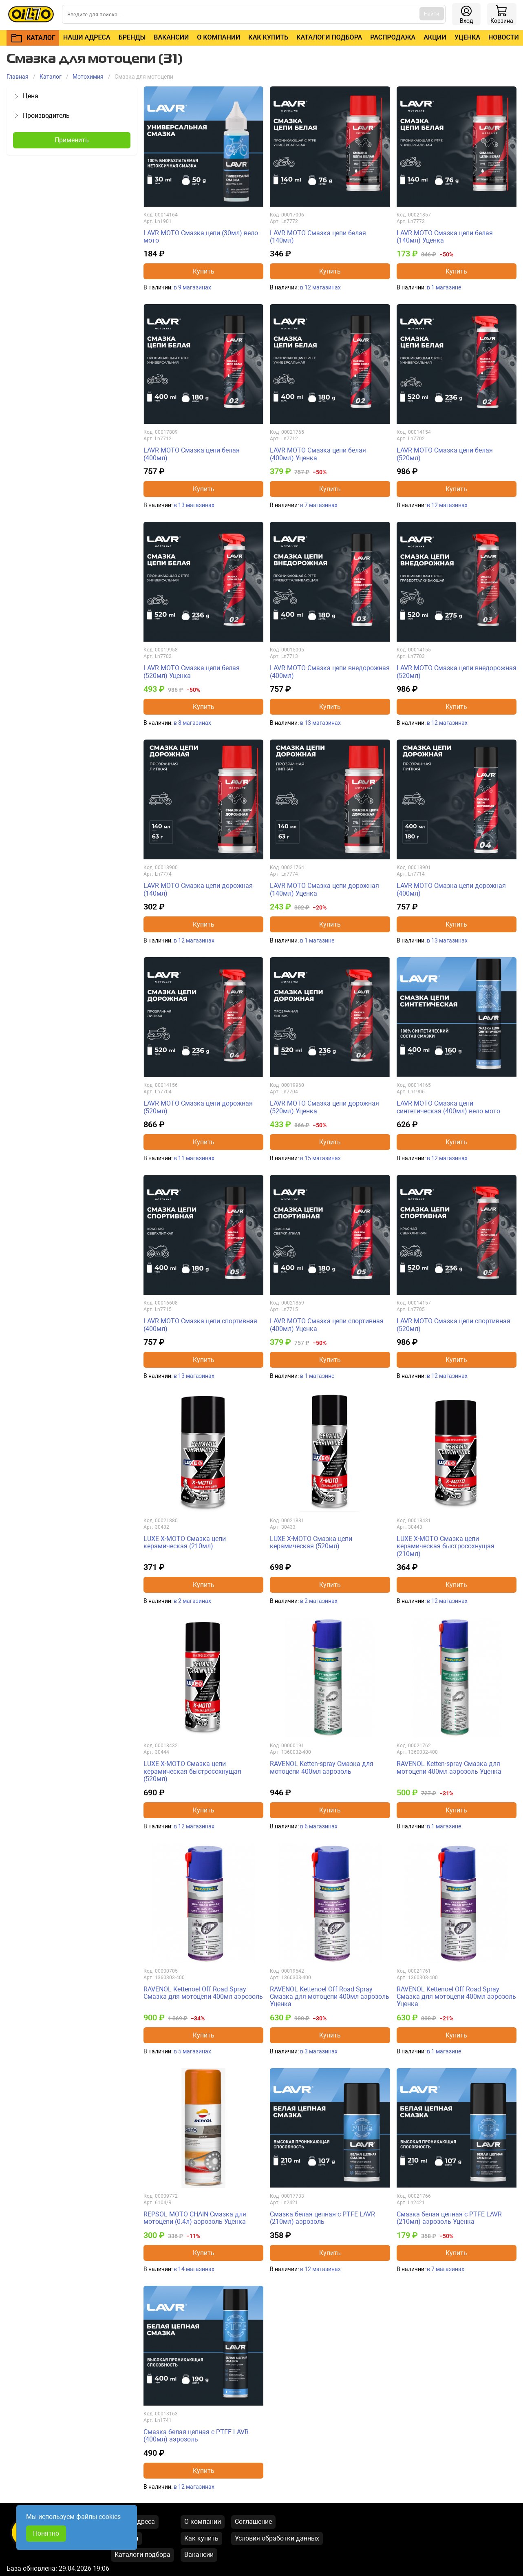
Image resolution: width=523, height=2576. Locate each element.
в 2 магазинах (192, 1601)
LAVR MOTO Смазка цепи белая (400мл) (191, 453)
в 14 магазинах (194, 2269)
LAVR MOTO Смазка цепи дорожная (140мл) (198, 889)
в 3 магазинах (319, 2051)
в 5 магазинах (192, 2051)
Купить (203, 271)
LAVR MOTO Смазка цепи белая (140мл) (318, 236)
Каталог (51, 76)
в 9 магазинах (192, 287)
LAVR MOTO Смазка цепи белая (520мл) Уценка (191, 671)
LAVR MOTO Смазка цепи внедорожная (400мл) (330, 671)
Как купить (268, 37)
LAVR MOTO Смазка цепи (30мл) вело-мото (201, 236)
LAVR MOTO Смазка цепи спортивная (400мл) (200, 1324)
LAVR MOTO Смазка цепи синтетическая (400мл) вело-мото (448, 1107)
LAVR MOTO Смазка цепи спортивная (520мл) (453, 1324)
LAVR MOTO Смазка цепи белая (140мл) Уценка (445, 236)
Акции (435, 37)
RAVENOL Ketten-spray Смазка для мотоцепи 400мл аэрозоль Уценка (449, 1767)
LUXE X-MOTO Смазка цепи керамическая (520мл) (311, 1542)
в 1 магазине (444, 287)
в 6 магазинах (319, 1826)
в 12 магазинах (320, 287)
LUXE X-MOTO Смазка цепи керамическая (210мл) (184, 1542)
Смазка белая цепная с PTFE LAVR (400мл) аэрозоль (196, 2435)
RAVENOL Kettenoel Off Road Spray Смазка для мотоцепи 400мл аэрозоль (203, 1992)
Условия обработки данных (277, 2538)
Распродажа (392, 37)
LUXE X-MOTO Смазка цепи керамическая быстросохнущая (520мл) (192, 1771)
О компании (218, 37)
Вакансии (171, 37)
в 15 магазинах (320, 1158)
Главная (18, 76)
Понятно (46, 2533)
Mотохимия (88, 76)
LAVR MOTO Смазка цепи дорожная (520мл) (198, 1107)
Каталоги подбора (329, 37)
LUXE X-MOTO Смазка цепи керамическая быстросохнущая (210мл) (445, 1546)
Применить (72, 140)
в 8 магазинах (192, 723)
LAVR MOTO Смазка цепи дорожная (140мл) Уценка (324, 889)
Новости (503, 37)
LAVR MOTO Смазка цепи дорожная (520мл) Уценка (324, 1107)
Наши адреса (86, 37)
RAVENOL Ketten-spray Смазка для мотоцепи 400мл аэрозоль (321, 1767)
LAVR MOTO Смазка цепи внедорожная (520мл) (456, 671)
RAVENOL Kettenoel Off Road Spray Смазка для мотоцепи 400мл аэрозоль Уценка (329, 1996)
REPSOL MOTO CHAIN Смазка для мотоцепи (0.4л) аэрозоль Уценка (194, 2217)
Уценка (467, 37)
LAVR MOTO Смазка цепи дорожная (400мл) (451, 889)
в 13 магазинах (194, 505)
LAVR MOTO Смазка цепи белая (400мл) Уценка (318, 453)
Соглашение (253, 2521)
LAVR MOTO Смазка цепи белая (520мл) (445, 453)
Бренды (132, 37)
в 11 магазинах (194, 1158)
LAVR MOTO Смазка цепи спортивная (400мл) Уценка (327, 1324)
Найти (431, 14)
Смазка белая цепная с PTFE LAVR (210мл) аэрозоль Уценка (449, 2217)
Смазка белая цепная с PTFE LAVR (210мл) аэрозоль (322, 2217)
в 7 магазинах (319, 505)
